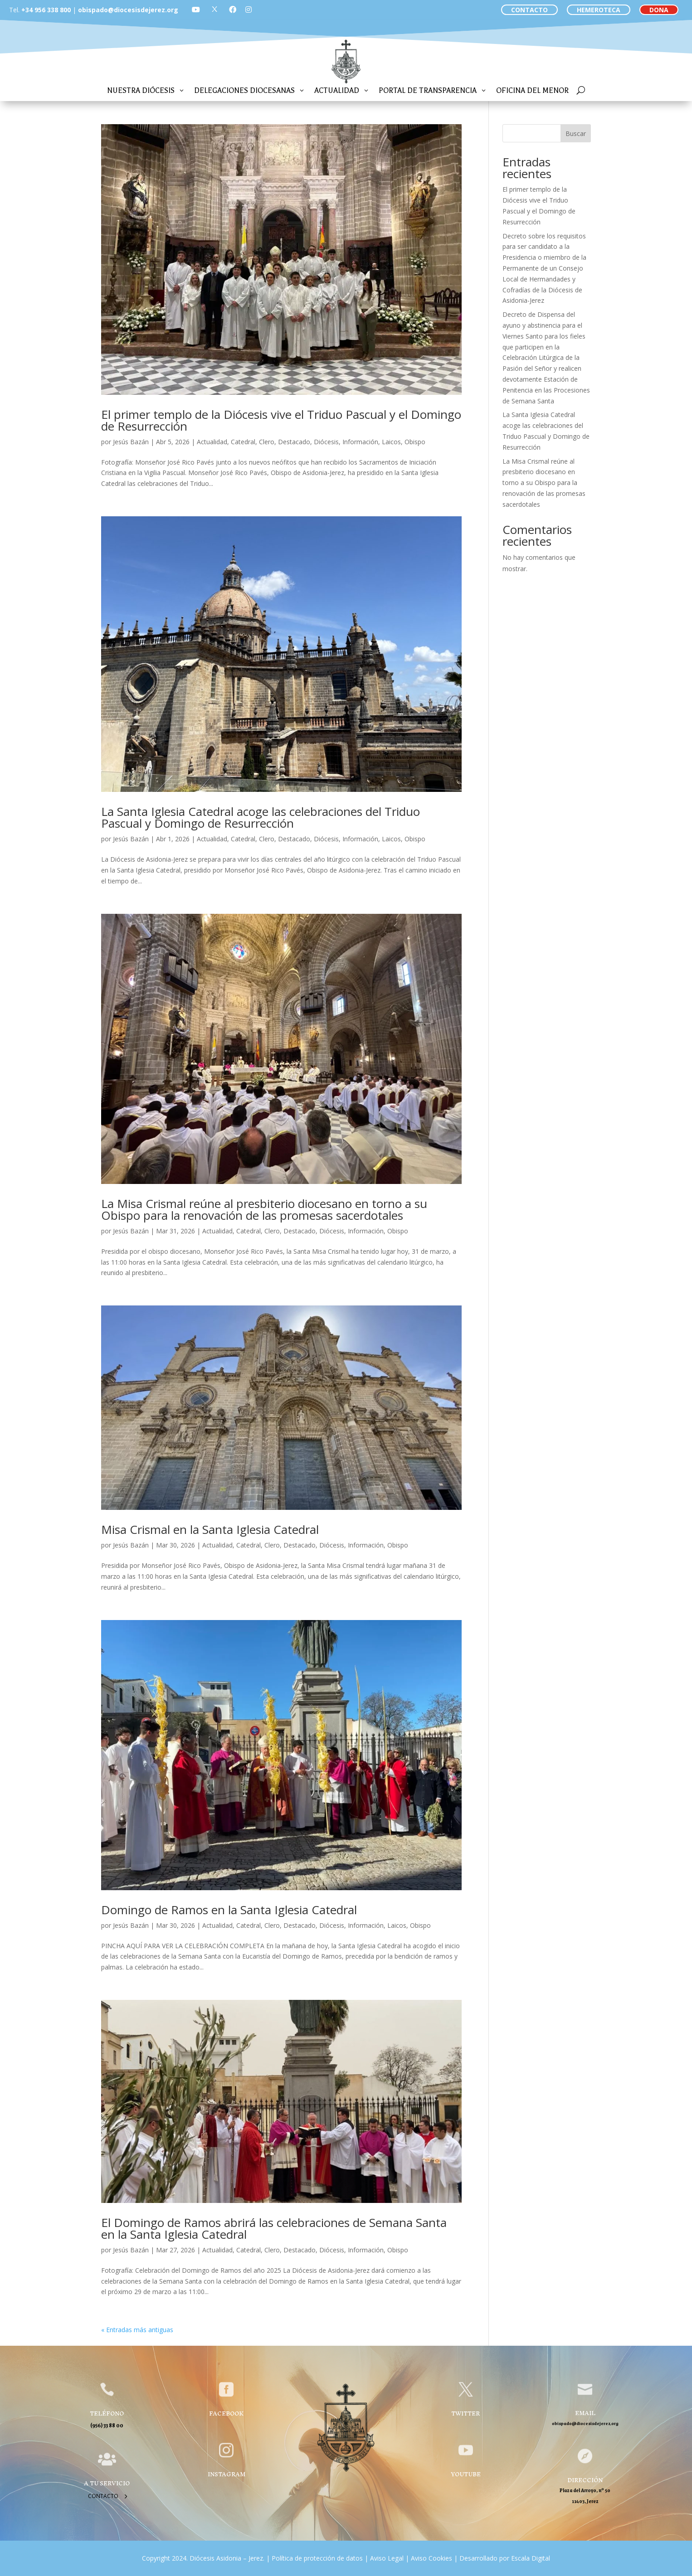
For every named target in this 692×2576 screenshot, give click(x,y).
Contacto (103, 2496)
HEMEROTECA (598, 9)
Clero (266, 441)
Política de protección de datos (317, 2558)
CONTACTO (529, 9)
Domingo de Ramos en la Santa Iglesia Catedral (229, 1910)
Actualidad (212, 441)
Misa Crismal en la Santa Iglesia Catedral (210, 1529)
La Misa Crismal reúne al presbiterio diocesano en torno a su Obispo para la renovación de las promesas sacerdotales (264, 1209)
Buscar (575, 133)
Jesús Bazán (131, 441)
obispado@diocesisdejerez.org (128, 9)
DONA (658, 9)
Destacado (294, 441)
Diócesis (326, 441)
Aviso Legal (386, 2558)
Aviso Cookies (430, 2558)
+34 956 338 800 (46, 9)
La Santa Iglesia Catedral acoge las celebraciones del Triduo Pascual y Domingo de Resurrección (260, 817)
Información (360, 441)
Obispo (414, 441)
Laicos (391, 441)
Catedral (243, 441)
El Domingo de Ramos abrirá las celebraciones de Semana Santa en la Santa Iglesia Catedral (274, 2228)
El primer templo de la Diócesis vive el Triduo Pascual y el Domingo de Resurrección (281, 420)
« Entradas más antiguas (137, 2329)
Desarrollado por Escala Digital (504, 2558)
